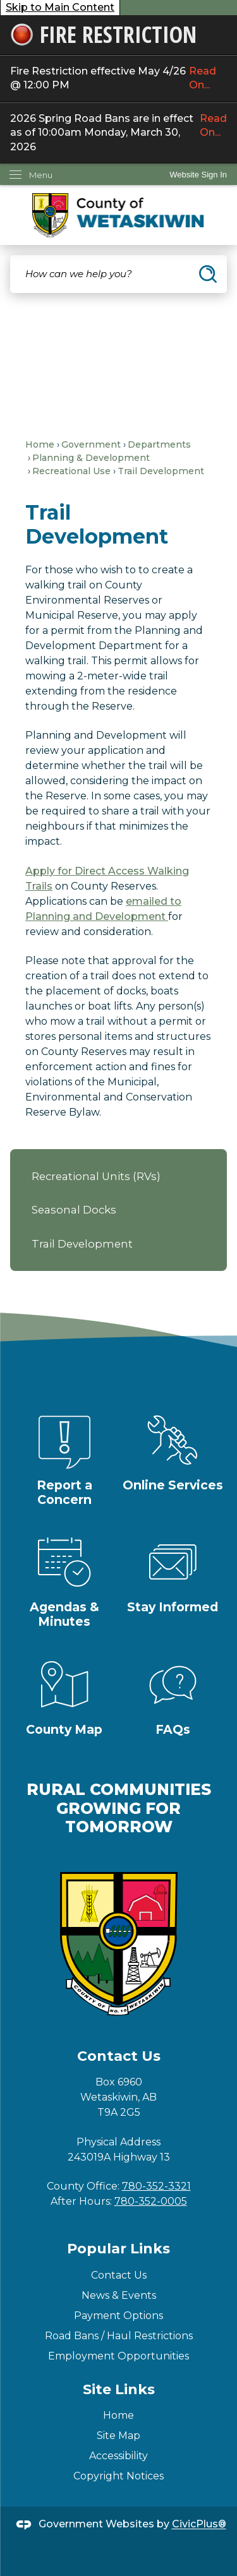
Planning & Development (91, 457)
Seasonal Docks (74, 1209)
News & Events (119, 2295)
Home (39, 444)
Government (91, 444)
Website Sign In (198, 174)
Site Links (119, 2389)
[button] (208, 274)
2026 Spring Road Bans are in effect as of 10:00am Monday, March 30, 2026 (118, 133)
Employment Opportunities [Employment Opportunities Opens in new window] (118, 2356)
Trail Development (82, 1243)
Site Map (118, 2436)
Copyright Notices (118, 2476)
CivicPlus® (199, 2525)
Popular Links (118, 2248)
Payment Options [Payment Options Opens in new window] (118, 2316)
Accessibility (118, 2456)
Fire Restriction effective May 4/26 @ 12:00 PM (118, 78)
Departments (159, 444)
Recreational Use (71, 471)
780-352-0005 (150, 2201)
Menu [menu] (40, 175)
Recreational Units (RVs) (96, 1176)
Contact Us (119, 2275)
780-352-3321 (156, 2186)
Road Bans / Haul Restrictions (119, 2336)
